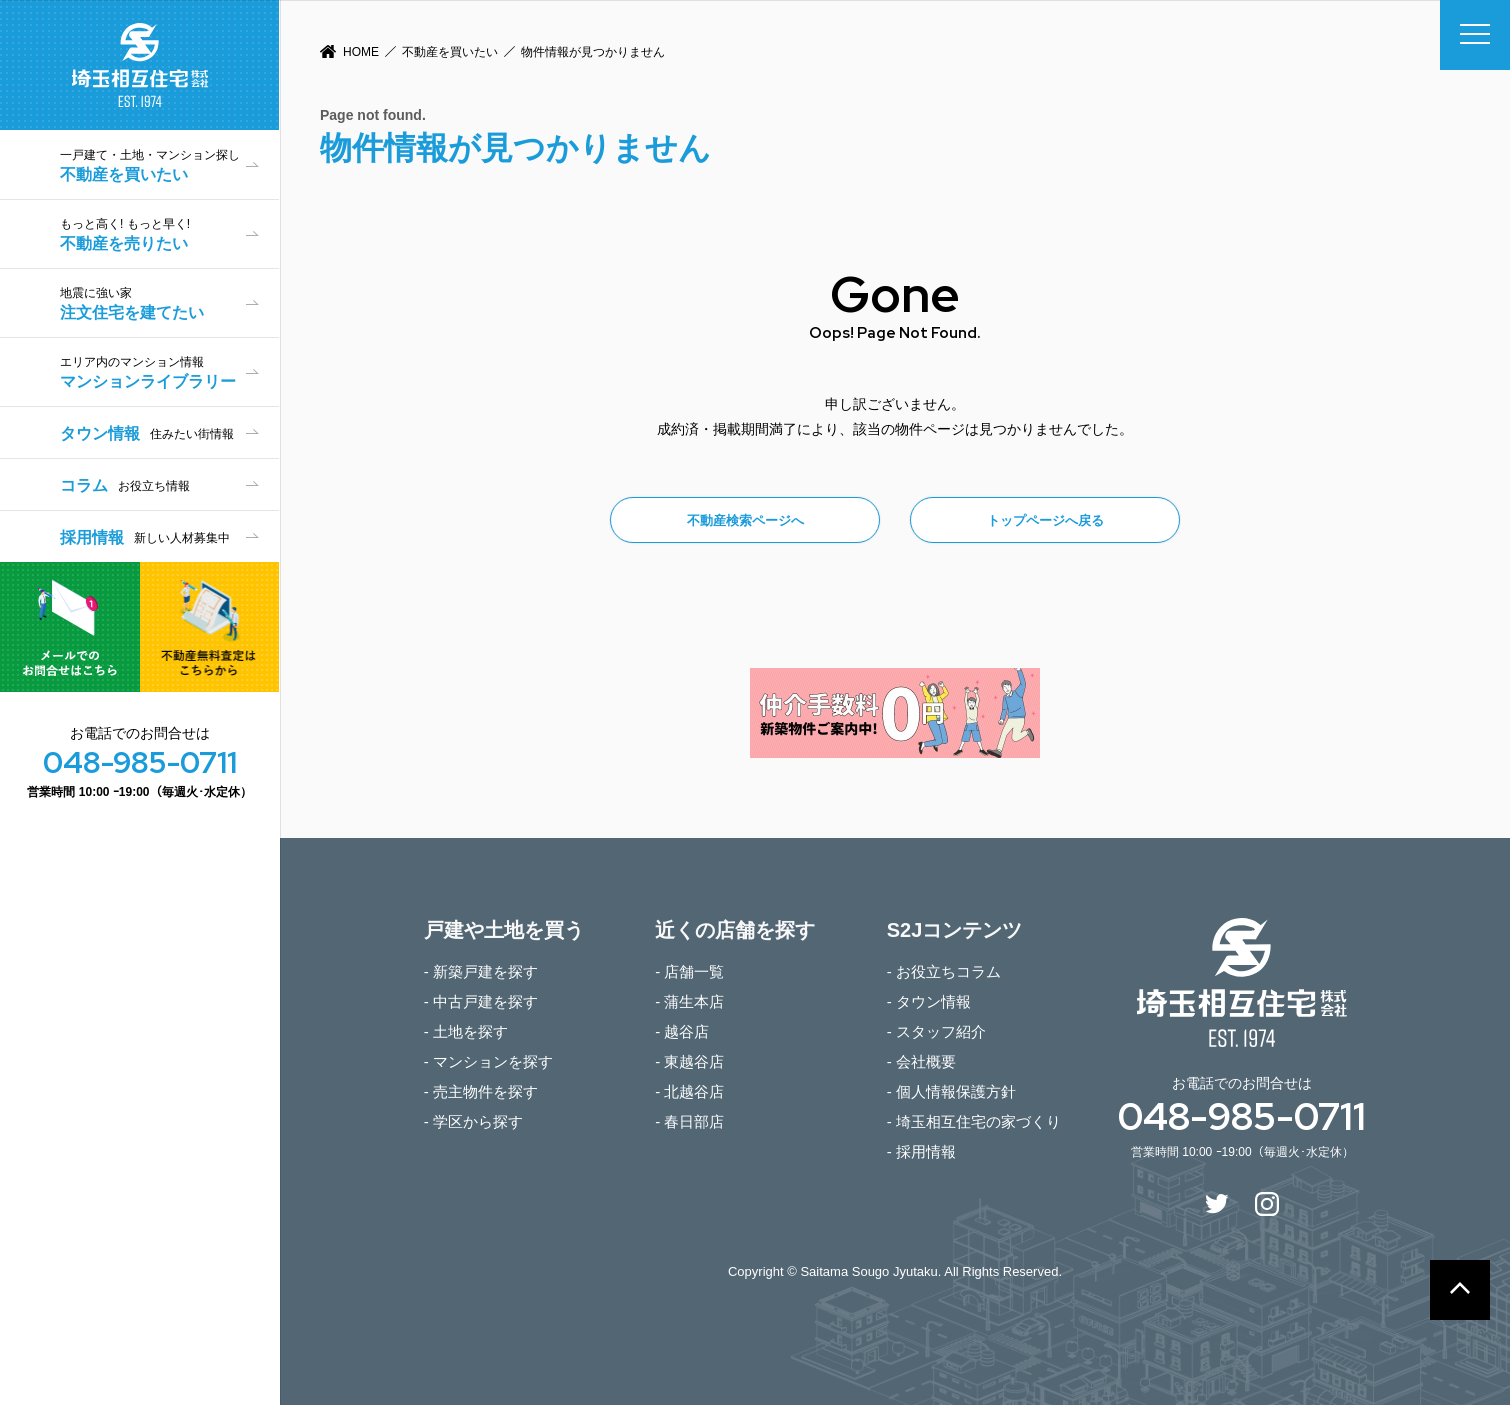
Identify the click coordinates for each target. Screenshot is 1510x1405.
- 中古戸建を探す (481, 1001)
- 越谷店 (682, 1031)
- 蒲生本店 (689, 1001)
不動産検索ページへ (745, 520)
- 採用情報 (921, 1151)
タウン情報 (147, 433)
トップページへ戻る (1045, 520)
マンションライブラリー (169, 372)
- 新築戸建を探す (481, 971)
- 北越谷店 (689, 1091)
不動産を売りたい (169, 234)
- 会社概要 (921, 1061)
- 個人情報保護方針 (951, 1091)
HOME (361, 52)
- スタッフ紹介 (936, 1031)
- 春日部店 (689, 1121)
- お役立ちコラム (944, 971)
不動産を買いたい (450, 52)
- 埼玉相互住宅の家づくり (974, 1121)
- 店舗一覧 (689, 971)
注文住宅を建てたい (169, 303)
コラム (125, 485)
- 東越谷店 (689, 1061)
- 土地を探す (466, 1031)
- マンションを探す (488, 1061)
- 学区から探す (473, 1121)
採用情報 (145, 537)
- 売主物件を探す (481, 1091)
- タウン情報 (929, 1001)
